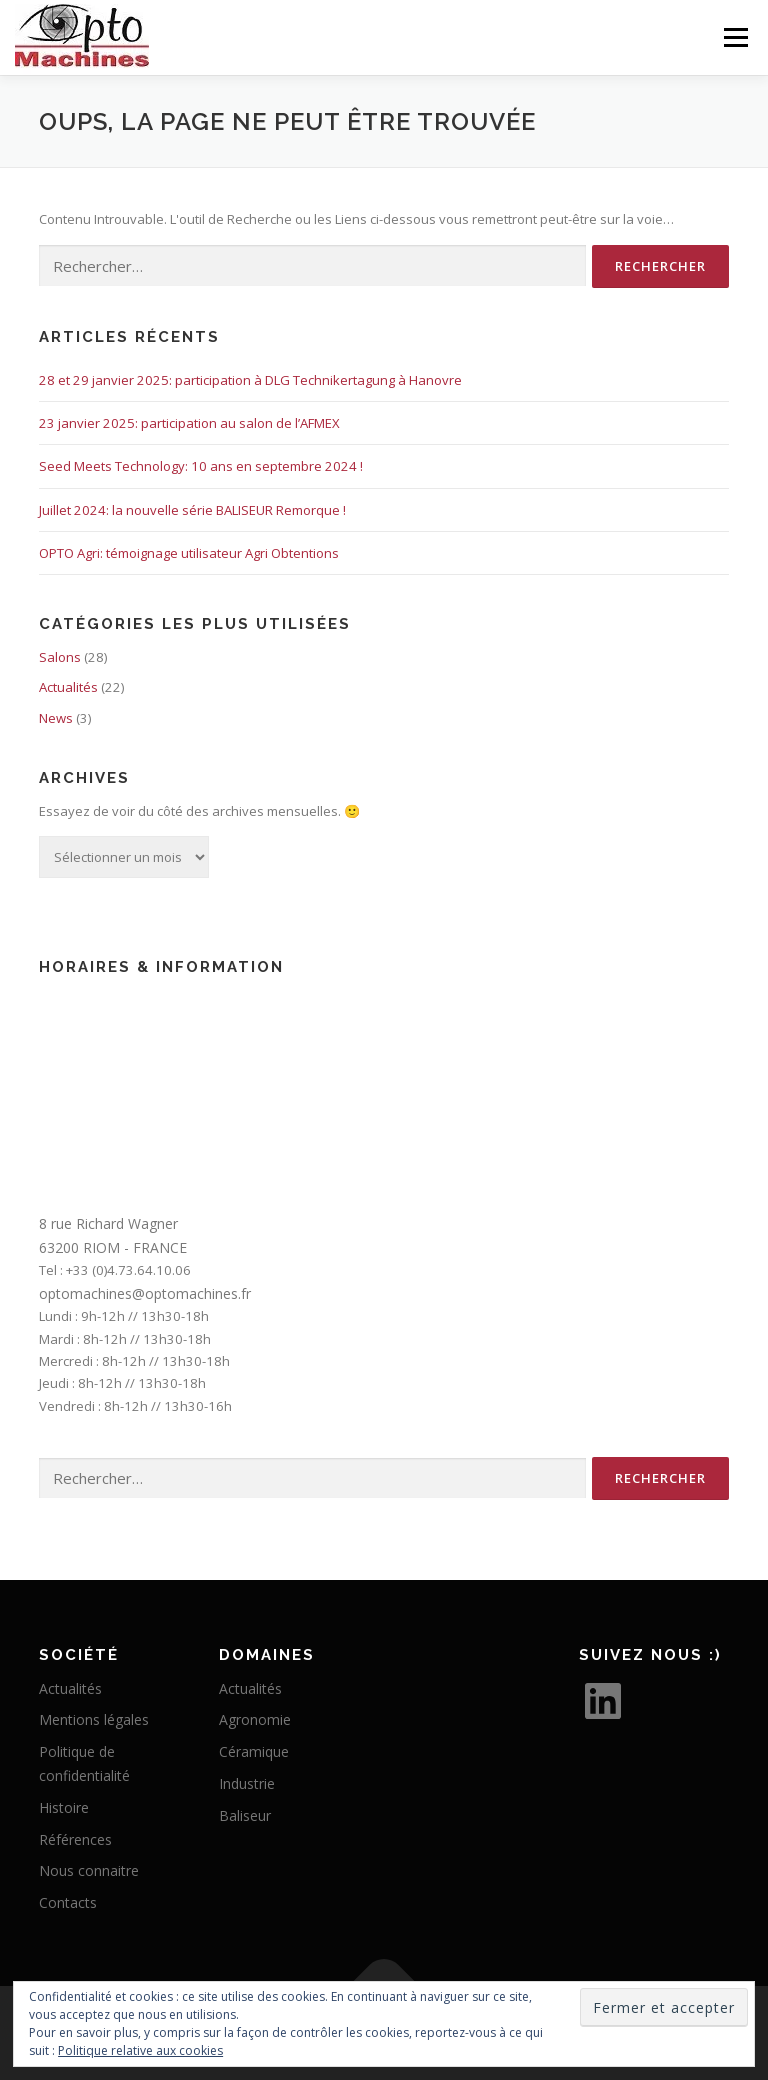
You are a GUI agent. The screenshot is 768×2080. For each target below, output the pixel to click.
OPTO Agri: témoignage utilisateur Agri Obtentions (189, 553)
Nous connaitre (89, 1870)
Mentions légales (94, 1719)
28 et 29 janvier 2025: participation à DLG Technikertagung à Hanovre (250, 380)
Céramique (254, 1751)
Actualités (68, 687)
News (56, 718)
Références (75, 1839)
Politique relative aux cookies (140, 2050)
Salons (60, 657)
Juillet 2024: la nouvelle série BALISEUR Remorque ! (192, 510)
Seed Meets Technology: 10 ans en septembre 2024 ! (201, 466)
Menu (735, 37)
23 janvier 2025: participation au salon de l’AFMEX (189, 423)
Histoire (64, 1807)
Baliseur (245, 1815)
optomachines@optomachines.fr (145, 1293)
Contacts (68, 1902)
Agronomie (255, 1719)
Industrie (247, 1783)
